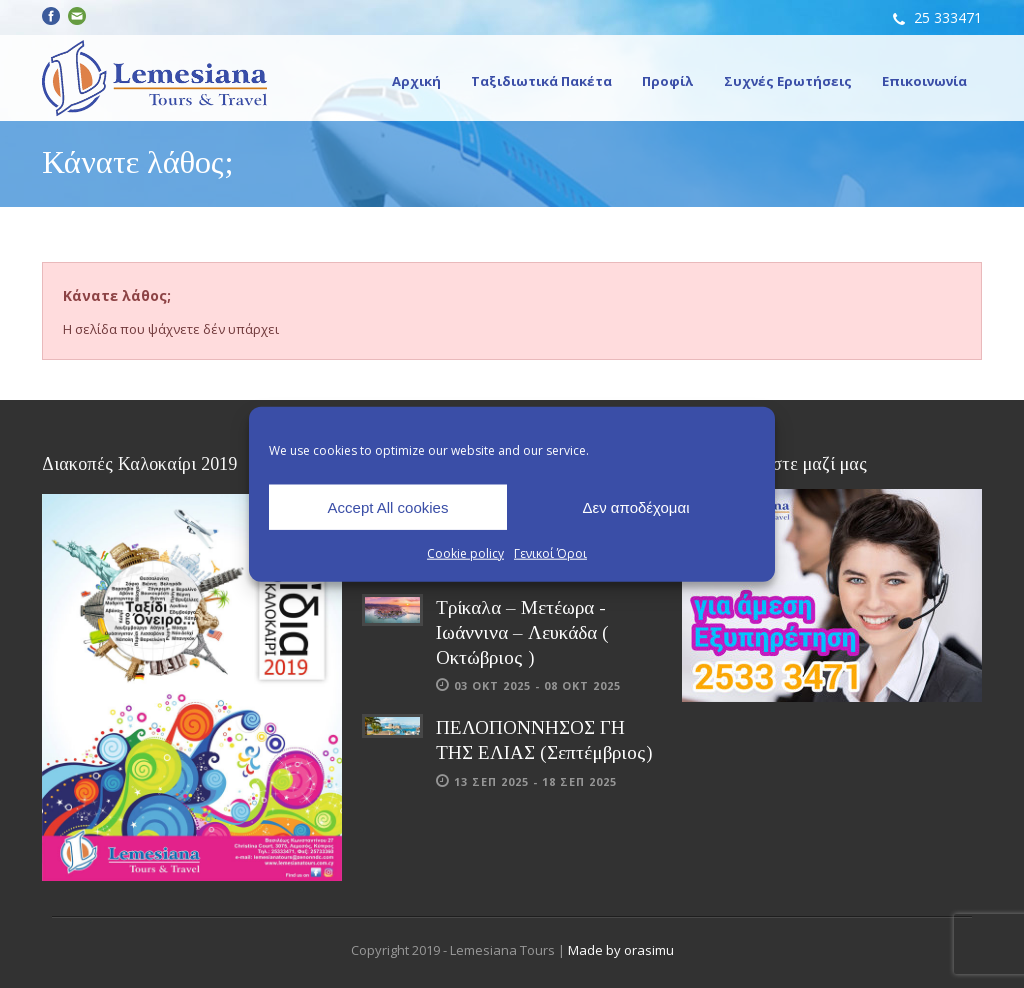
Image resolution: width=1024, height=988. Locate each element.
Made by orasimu (621, 950)
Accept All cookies (388, 506)
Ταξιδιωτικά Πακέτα (541, 81)
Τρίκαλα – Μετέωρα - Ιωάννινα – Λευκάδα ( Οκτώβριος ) (522, 632)
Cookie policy (465, 553)
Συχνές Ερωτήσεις (788, 81)
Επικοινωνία (924, 81)
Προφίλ (668, 81)
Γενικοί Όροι (550, 553)
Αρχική (416, 81)
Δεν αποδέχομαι (635, 506)
